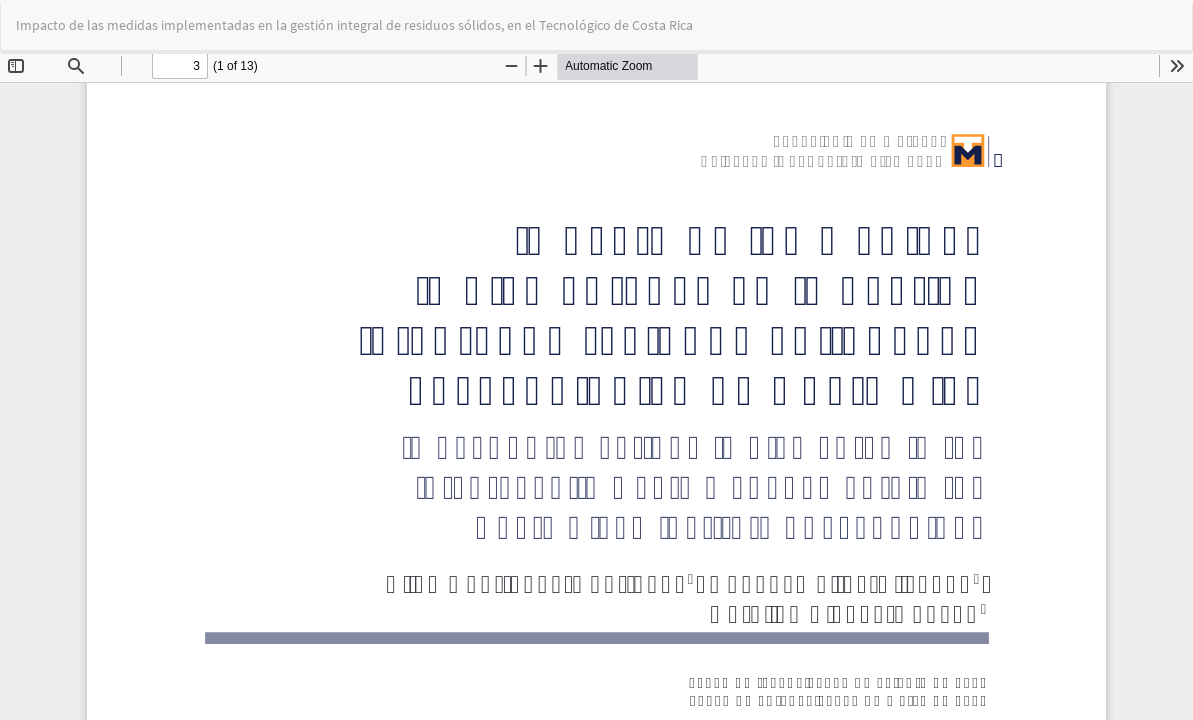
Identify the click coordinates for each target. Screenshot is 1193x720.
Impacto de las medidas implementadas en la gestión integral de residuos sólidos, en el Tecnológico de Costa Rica (354, 25)
